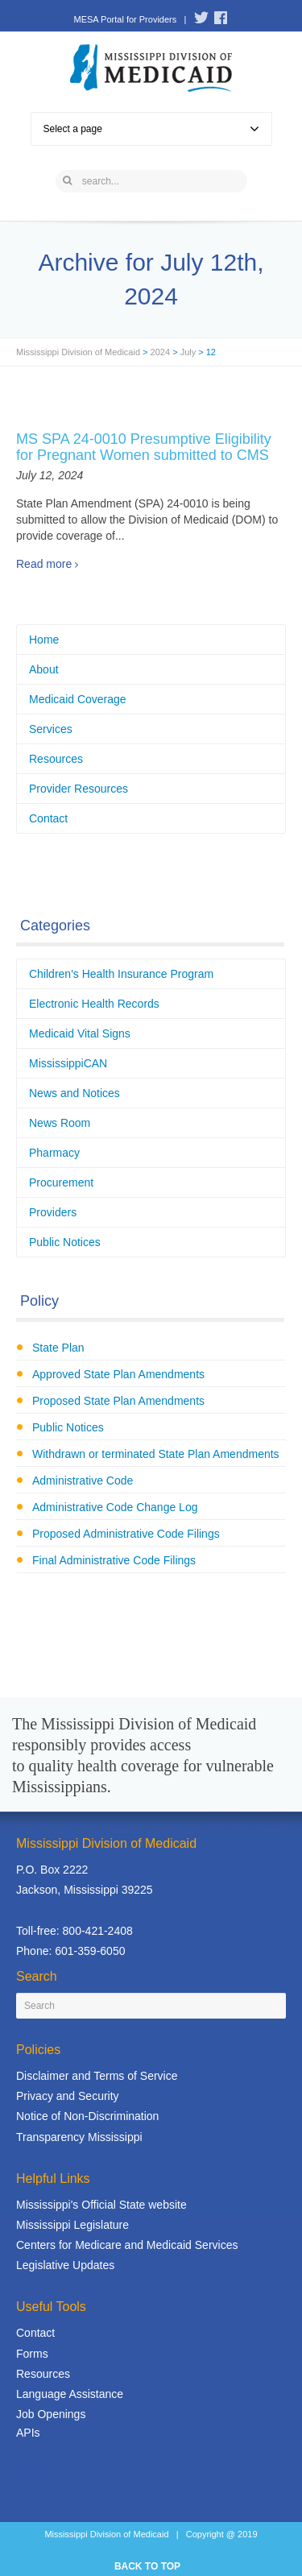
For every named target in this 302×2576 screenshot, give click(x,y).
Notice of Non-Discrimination (87, 2116)
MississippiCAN (68, 1063)
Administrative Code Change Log (114, 1507)
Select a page (151, 129)
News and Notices (74, 1093)
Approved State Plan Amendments (118, 1374)
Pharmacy (54, 1152)
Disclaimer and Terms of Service (96, 2075)
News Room (59, 1122)
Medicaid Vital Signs (79, 1033)
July (188, 352)
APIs (28, 2432)
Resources (56, 758)
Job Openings (50, 2414)
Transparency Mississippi (79, 2137)
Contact (48, 818)
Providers (53, 1212)
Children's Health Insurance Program (121, 973)
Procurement (61, 1182)
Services (50, 729)
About (44, 669)
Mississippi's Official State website (101, 2204)
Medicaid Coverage (77, 699)
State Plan (58, 1347)
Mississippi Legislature (72, 2224)
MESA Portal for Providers (124, 19)
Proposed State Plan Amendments (118, 1400)
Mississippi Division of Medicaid (78, 352)
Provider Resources (78, 788)
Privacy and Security (67, 2095)
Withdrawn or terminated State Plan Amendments (155, 1453)
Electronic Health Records (94, 1003)
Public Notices (65, 1242)
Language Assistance (69, 2394)
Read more (44, 563)
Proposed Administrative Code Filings (126, 1533)
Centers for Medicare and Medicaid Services (127, 2244)
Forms (32, 2353)
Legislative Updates (65, 2265)
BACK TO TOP (147, 2566)
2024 (160, 352)
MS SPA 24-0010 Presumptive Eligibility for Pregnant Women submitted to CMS (143, 447)
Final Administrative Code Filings (114, 1560)
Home (44, 639)
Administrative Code (82, 1480)
